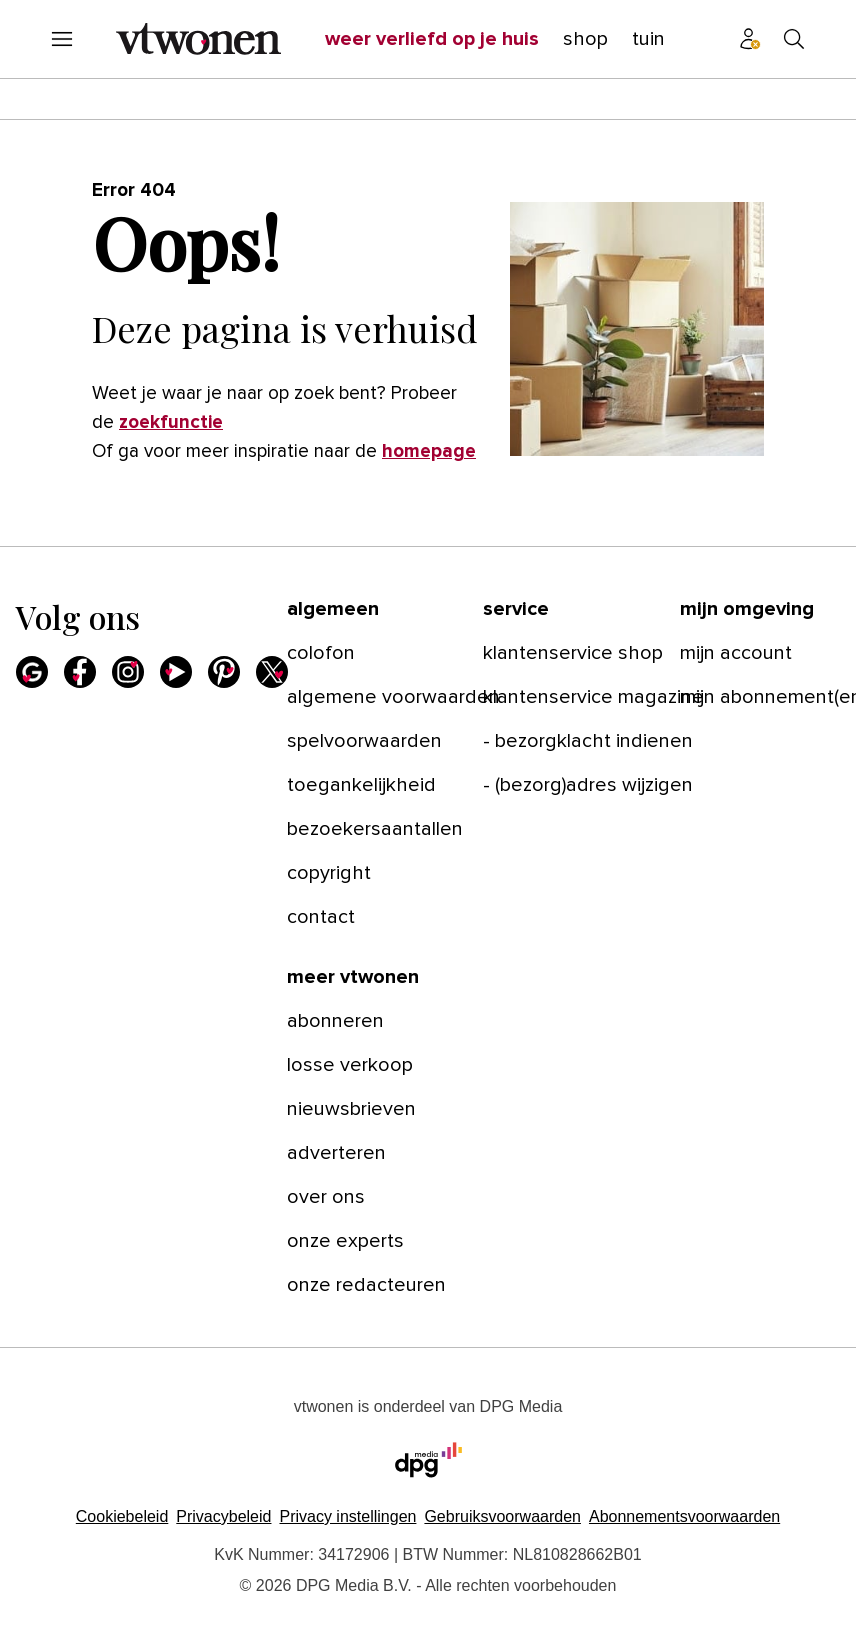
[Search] (794, 39)
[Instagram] (128, 672)
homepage (429, 451)
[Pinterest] (224, 672)
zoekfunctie (171, 422)
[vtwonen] (198, 39)
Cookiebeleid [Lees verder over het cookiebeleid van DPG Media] (122, 1516)
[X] (272, 672)
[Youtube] (176, 672)
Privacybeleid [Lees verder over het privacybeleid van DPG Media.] (223, 1516)
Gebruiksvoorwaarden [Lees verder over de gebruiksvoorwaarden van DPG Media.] (502, 1516)
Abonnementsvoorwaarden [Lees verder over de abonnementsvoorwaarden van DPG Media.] (684, 1516)
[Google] (32, 672)
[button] (347, 1516)
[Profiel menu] (750, 39)
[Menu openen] (62, 39)
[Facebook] (80, 672)
